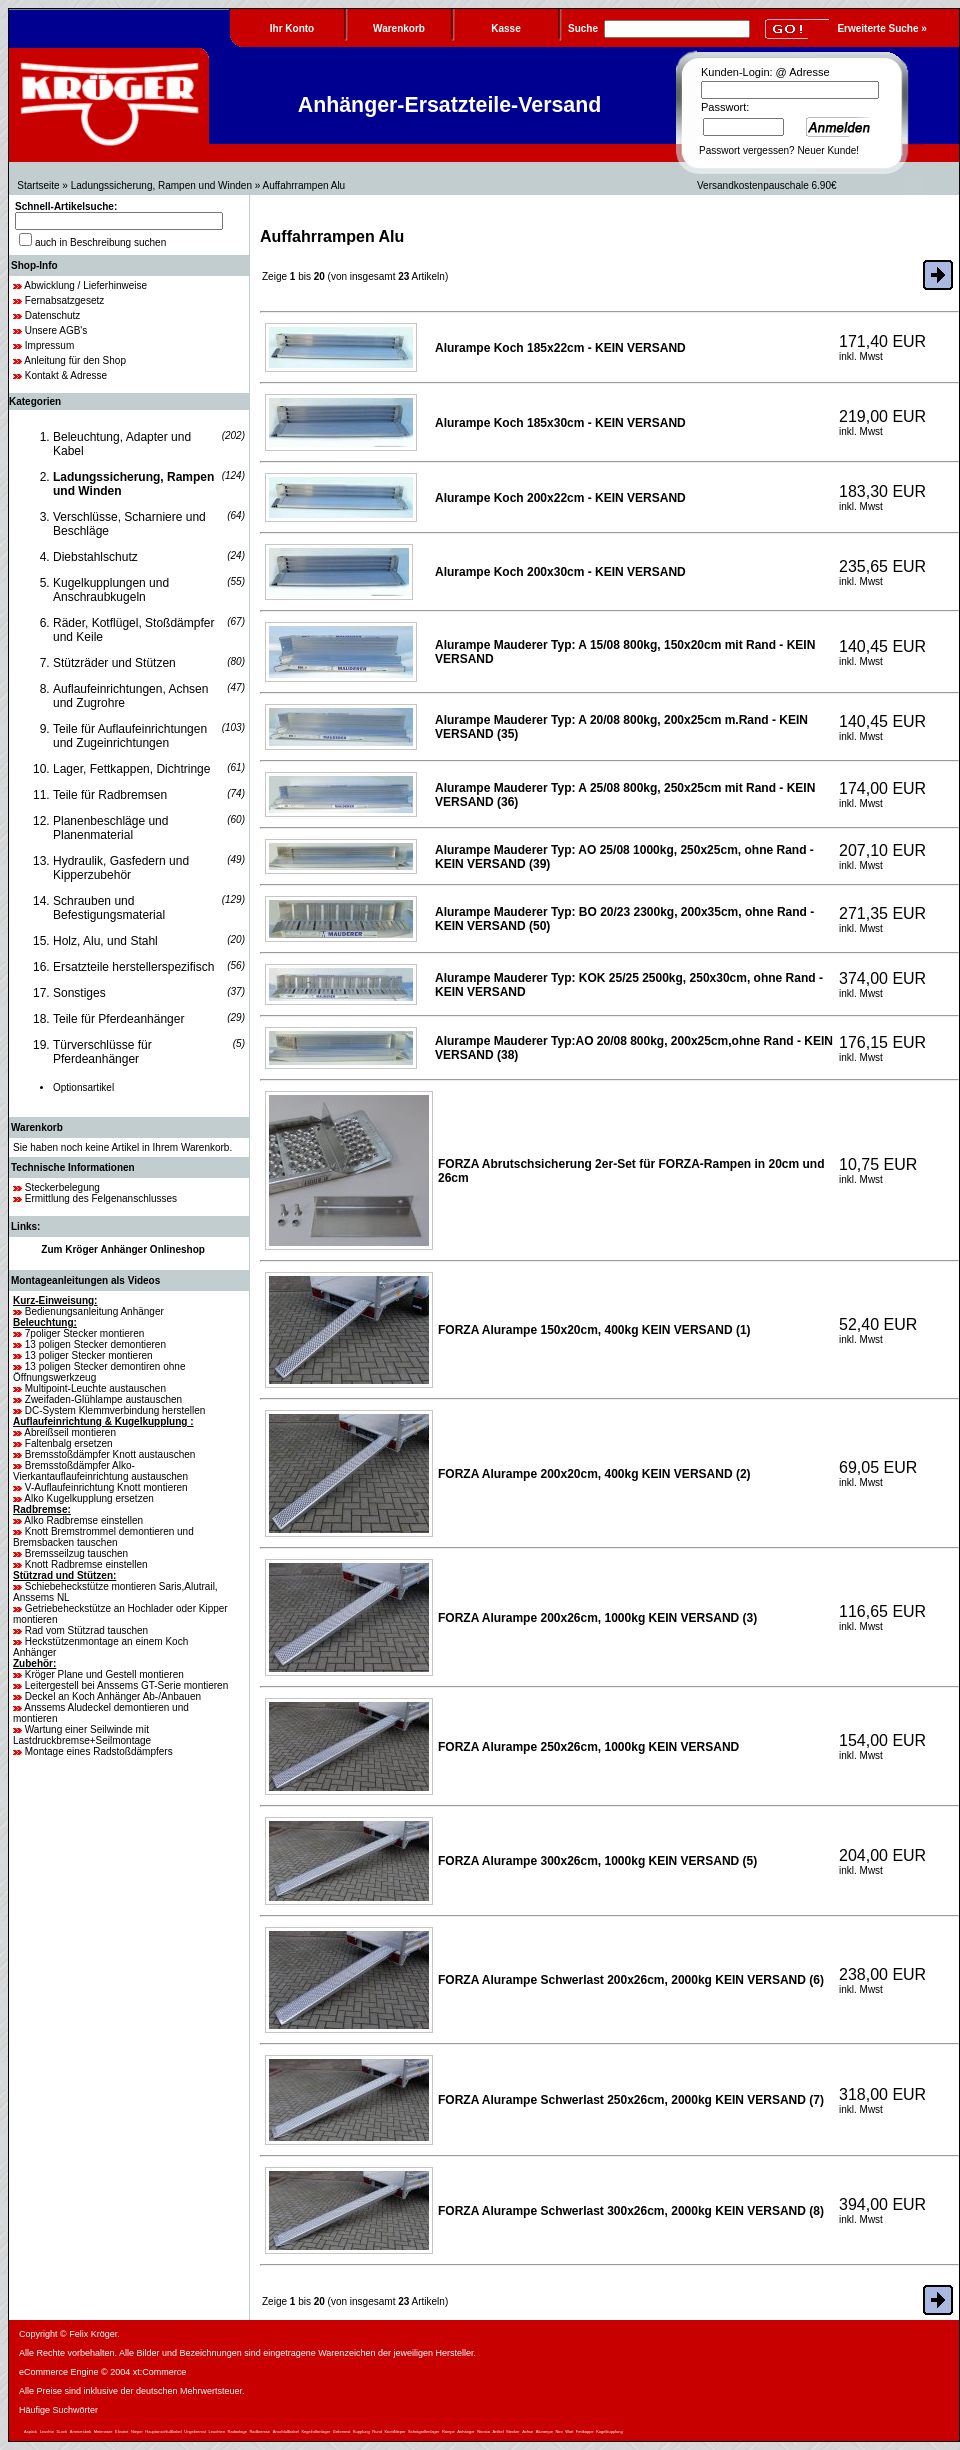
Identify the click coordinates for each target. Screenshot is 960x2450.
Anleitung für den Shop (75, 360)
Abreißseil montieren (70, 1432)
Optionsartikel (83, 1087)
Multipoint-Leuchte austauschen (95, 1388)
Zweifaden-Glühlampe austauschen (103, 1399)
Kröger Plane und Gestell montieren (104, 1674)
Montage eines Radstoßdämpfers (99, 1751)
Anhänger (465, 2431)
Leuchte (47, 2431)
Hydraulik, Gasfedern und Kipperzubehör (121, 868)
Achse (527, 2431)
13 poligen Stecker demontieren (95, 1344)
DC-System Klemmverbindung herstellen (115, 1410)
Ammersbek (80, 2431)
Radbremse (259, 2431)
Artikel (497, 2431)
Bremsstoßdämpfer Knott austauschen (110, 1454)
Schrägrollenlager (423, 2431)
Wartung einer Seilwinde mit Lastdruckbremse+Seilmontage (82, 1735)
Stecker (513, 2431)
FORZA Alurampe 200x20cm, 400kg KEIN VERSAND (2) (594, 1474)
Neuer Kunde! (828, 150)
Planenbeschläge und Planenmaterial (110, 828)
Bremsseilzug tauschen (76, 1553)
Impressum (49, 345)
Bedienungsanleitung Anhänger (94, 1311)
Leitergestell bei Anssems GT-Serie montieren (126, 1685)
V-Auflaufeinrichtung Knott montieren (106, 1487)
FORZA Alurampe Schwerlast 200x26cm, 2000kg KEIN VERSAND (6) (631, 1980)
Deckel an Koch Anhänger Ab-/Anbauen (113, 1696)
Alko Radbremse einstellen (83, 1520)
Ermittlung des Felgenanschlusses (101, 1198)
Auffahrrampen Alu (304, 185)
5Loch (61, 2431)
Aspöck (30, 2431)
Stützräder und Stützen (114, 663)
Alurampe (544, 2431)
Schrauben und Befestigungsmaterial (109, 908)
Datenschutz (53, 315)
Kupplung (361, 2431)
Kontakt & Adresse (66, 375)
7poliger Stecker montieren (85, 1333)
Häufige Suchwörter (58, 2410)
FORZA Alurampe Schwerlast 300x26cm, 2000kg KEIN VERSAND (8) (631, 2211)
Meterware (103, 2431)
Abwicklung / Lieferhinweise (85, 285)
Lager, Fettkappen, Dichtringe (131, 769)
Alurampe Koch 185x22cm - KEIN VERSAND (560, 348)
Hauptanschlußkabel (163, 2431)
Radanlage (237, 2431)
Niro (558, 2431)
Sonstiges (79, 993)
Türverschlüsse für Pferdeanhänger (102, 1052)
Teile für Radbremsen (110, 795)
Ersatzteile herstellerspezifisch (133, 967)
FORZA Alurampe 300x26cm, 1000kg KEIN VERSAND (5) (597, 1861)
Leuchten (217, 2431)
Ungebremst (195, 2431)
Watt (569, 2431)
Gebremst (342, 2431)
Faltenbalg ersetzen (69, 1443)
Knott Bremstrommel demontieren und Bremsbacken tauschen (103, 1537)
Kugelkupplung (609, 2431)
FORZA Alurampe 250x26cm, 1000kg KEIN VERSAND (588, 1747)
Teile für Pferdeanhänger (118, 1019)
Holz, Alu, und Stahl (105, 941)
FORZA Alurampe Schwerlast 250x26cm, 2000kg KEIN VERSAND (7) (631, 2100)
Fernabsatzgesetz (65, 300)
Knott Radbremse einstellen (86, 1564)
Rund (377, 2431)
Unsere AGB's (56, 330)
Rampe (448, 2431)
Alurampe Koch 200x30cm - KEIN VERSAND (560, 572)
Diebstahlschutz (95, 557)
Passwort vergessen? (747, 150)
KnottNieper (394, 2431)
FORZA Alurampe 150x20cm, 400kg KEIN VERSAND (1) (594, 1330)
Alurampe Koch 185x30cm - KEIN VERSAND (560, 423)
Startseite (38, 185)
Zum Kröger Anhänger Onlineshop (123, 1249)
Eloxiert (121, 2431)
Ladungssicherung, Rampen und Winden (161, 185)
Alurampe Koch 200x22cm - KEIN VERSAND (560, 498)
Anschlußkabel (286, 2431)
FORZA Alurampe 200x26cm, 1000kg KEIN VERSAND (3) (597, 1618)
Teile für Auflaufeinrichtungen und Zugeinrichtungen (130, 736)
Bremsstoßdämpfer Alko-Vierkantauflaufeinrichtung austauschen (100, 1471)
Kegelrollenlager (315, 2431)
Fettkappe (585, 2431)
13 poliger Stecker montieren (89, 1355)
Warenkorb (37, 1127)
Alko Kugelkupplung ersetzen (89, 1498)
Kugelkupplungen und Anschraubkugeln (111, 590)
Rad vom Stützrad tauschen (86, 1630)
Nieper (137, 2431)
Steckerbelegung (62, 1187)
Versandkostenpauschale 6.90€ (767, 185)
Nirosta (483, 2431)
